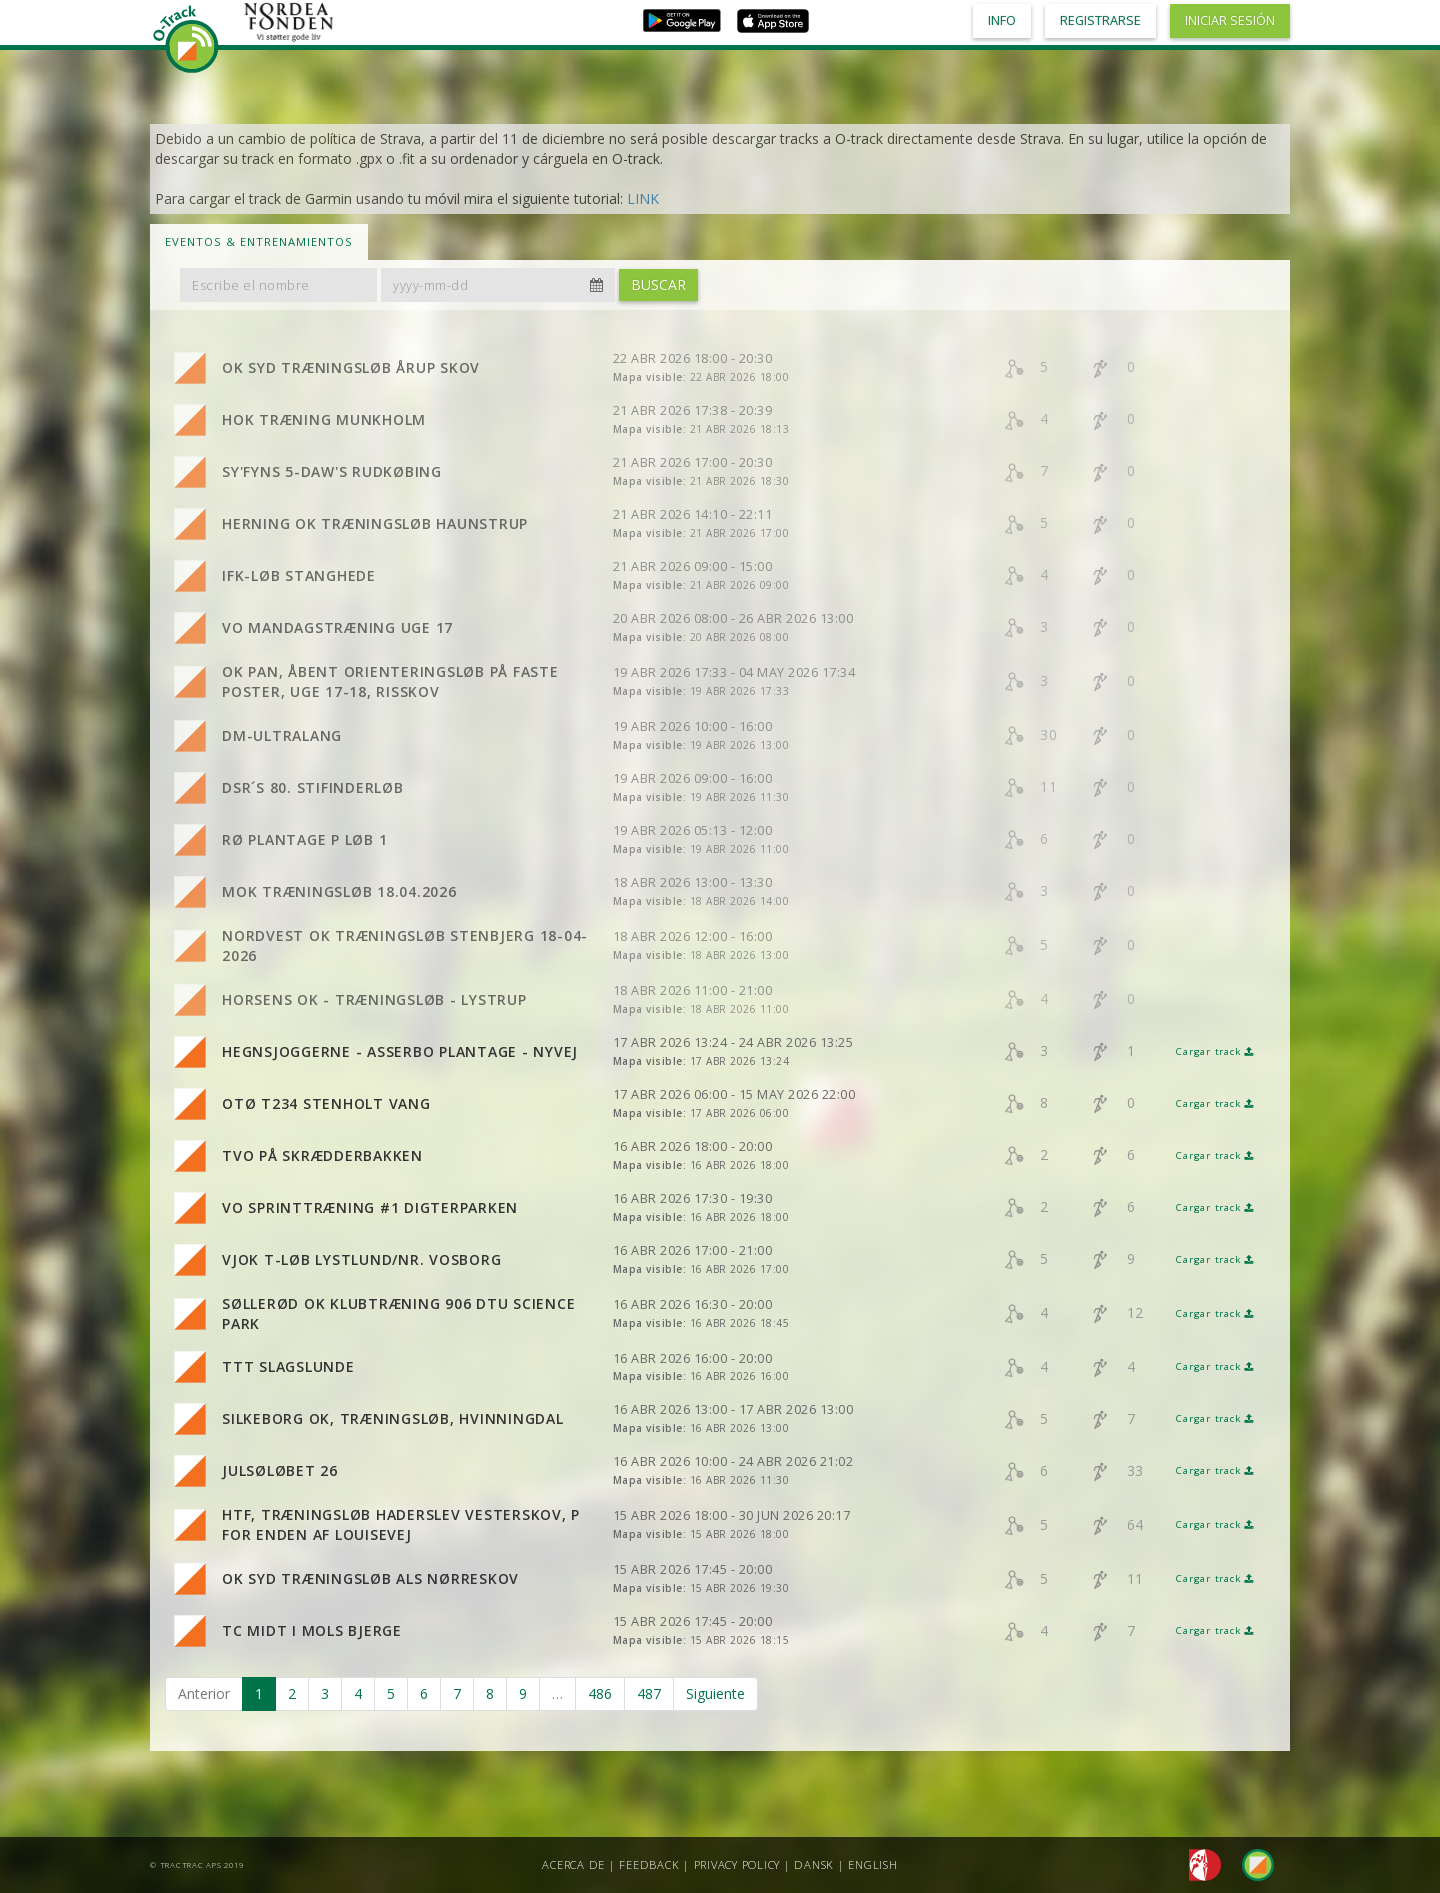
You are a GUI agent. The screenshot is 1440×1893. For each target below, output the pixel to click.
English (872, 1864)
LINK (643, 198)
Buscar (658, 284)
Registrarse (1100, 20)
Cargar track (1215, 1051)
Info (1002, 20)
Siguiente (715, 1693)
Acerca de (573, 1864)
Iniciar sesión (1230, 20)
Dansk (814, 1864)
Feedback (649, 1864)
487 (649, 1693)
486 (600, 1693)
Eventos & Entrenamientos (259, 241)
